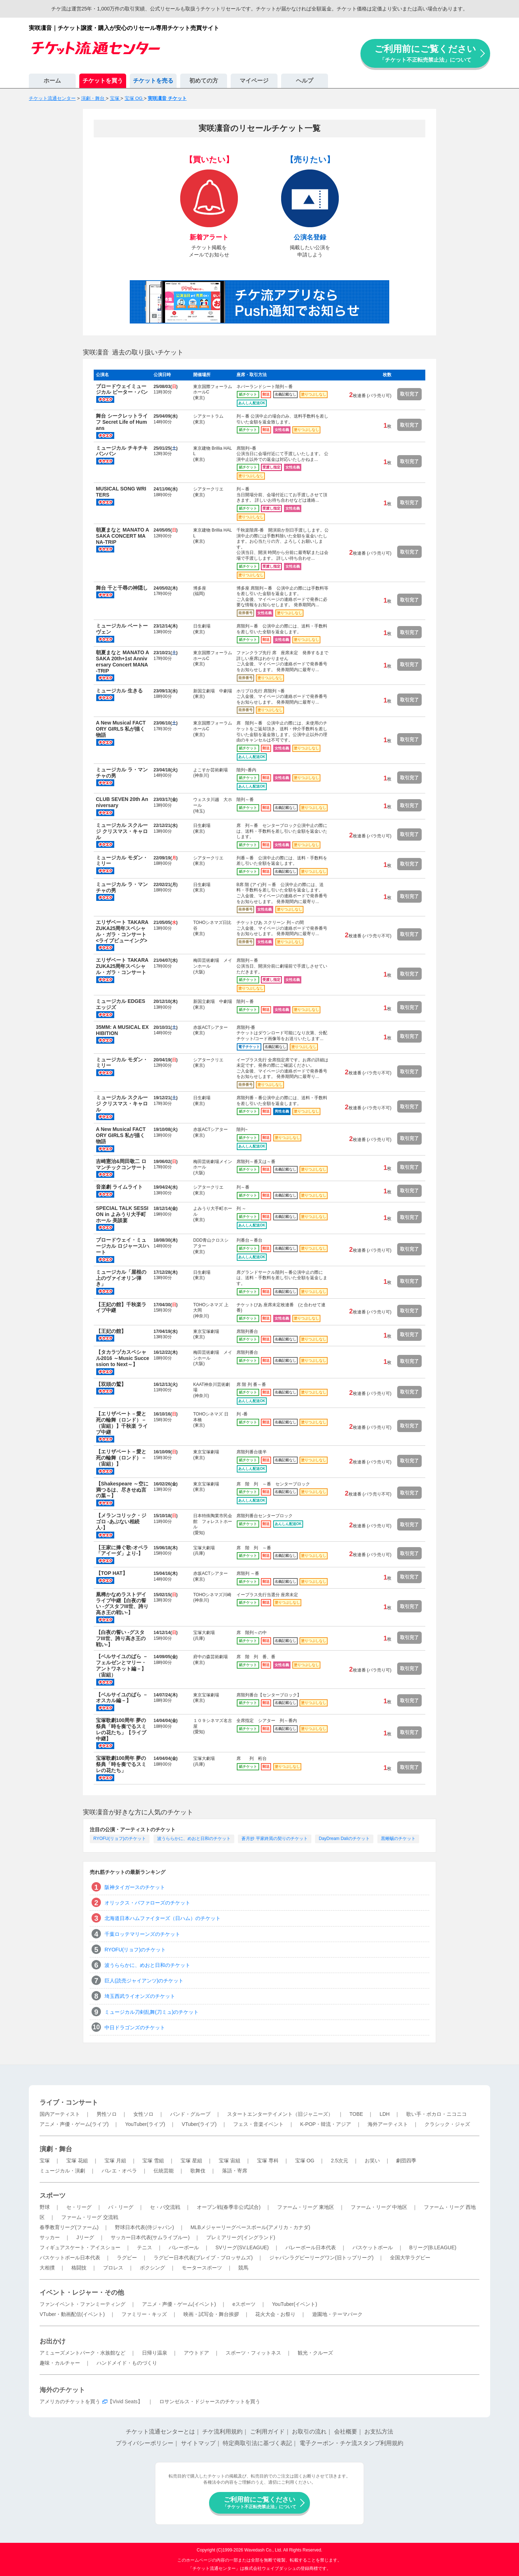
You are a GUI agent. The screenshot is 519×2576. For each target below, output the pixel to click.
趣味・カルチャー (60, 2363)
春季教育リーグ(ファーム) (69, 2227)
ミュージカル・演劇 (62, 2171)
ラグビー (127, 2257)
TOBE (356, 2114)
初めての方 (203, 81)
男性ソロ (107, 2114)
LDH (385, 2114)
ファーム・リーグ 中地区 (379, 2207)
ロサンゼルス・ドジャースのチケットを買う (209, 2401)
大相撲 (47, 2268)
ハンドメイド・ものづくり (127, 2363)
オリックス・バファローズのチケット (147, 1903)
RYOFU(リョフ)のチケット (119, 1838)
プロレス (113, 2268)
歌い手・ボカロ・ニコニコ (436, 2114)
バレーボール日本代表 (310, 2247)
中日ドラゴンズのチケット (135, 2027)
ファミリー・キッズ (144, 2314)
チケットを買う (103, 81)
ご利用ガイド (267, 2432)
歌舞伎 (197, 2171)
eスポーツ (244, 2304)
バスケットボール (372, 2247)
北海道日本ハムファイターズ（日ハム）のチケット (163, 1918)
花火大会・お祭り (275, 2314)
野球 (45, 2207)
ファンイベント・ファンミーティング (82, 2304)
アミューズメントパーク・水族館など (82, 2353)
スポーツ (53, 2195)
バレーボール (184, 2247)
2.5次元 (339, 2160)
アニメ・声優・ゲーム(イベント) (179, 2304)
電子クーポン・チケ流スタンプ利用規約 (351, 2443)
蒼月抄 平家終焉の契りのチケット (274, 1838)
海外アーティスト (388, 2124)
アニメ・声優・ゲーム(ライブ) (74, 2124)
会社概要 (345, 2432)
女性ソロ (143, 2114)
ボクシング (152, 2268)
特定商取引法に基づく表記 (257, 2443)
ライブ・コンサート (69, 2102)
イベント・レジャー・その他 (82, 2292)
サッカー (50, 2237)
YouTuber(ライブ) (145, 2124)
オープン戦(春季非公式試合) (229, 2207)
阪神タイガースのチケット (135, 1887)
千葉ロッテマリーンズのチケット (142, 1934)
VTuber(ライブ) (199, 2124)
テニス (144, 2247)
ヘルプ (304, 81)
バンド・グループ (190, 2114)
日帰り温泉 (154, 2353)
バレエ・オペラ (119, 2171)
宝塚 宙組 (229, 2160)
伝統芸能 (164, 2171)
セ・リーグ (79, 2207)
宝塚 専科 (268, 2160)
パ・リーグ (120, 2207)
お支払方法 (378, 2432)
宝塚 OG (305, 2160)
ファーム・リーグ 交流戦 (89, 2217)
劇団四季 (406, 2160)
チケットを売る (153, 81)
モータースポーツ (202, 2268)
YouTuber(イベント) (294, 2304)
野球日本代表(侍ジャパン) (144, 2227)
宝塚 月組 (115, 2160)
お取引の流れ (309, 2432)
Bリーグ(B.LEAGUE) (432, 2247)
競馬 (243, 2268)
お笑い (372, 2160)
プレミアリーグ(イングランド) (240, 2237)
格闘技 (78, 2268)
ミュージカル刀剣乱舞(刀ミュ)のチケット (152, 2012)
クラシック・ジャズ (447, 2124)
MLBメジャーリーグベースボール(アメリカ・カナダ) (250, 2227)
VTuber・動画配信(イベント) (72, 2314)
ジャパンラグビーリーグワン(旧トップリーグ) (321, 2257)
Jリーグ (85, 2237)
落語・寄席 (234, 2171)
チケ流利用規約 (222, 2432)
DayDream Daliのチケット (344, 1838)
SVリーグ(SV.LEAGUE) (242, 2247)
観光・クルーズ (315, 2353)
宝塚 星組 (191, 2160)
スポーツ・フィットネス (253, 2353)
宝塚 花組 (77, 2160)
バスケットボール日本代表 (70, 2257)
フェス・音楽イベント (258, 2124)
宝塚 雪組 (153, 2160)
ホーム (52, 81)
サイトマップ (198, 2443)
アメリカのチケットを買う (70, 2401)
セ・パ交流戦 (165, 2207)
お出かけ (53, 2341)
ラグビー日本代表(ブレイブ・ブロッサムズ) (203, 2257)
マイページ (254, 81)
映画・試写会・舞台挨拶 (211, 2314)
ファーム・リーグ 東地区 (305, 2207)
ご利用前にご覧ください (425, 53)
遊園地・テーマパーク (337, 2314)
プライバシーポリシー (144, 2443)
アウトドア (196, 2353)
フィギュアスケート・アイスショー (80, 2247)
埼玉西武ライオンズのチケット (140, 1996)
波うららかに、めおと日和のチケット (194, 1838)
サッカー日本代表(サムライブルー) (150, 2237)
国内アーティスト (60, 2114)
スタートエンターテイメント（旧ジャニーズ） (280, 2114)
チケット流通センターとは (160, 2432)
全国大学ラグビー (410, 2257)
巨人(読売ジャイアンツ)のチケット (144, 1980)
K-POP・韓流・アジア (325, 2124)
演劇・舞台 (56, 2149)
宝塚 (45, 2160)
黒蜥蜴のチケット (398, 1838)
